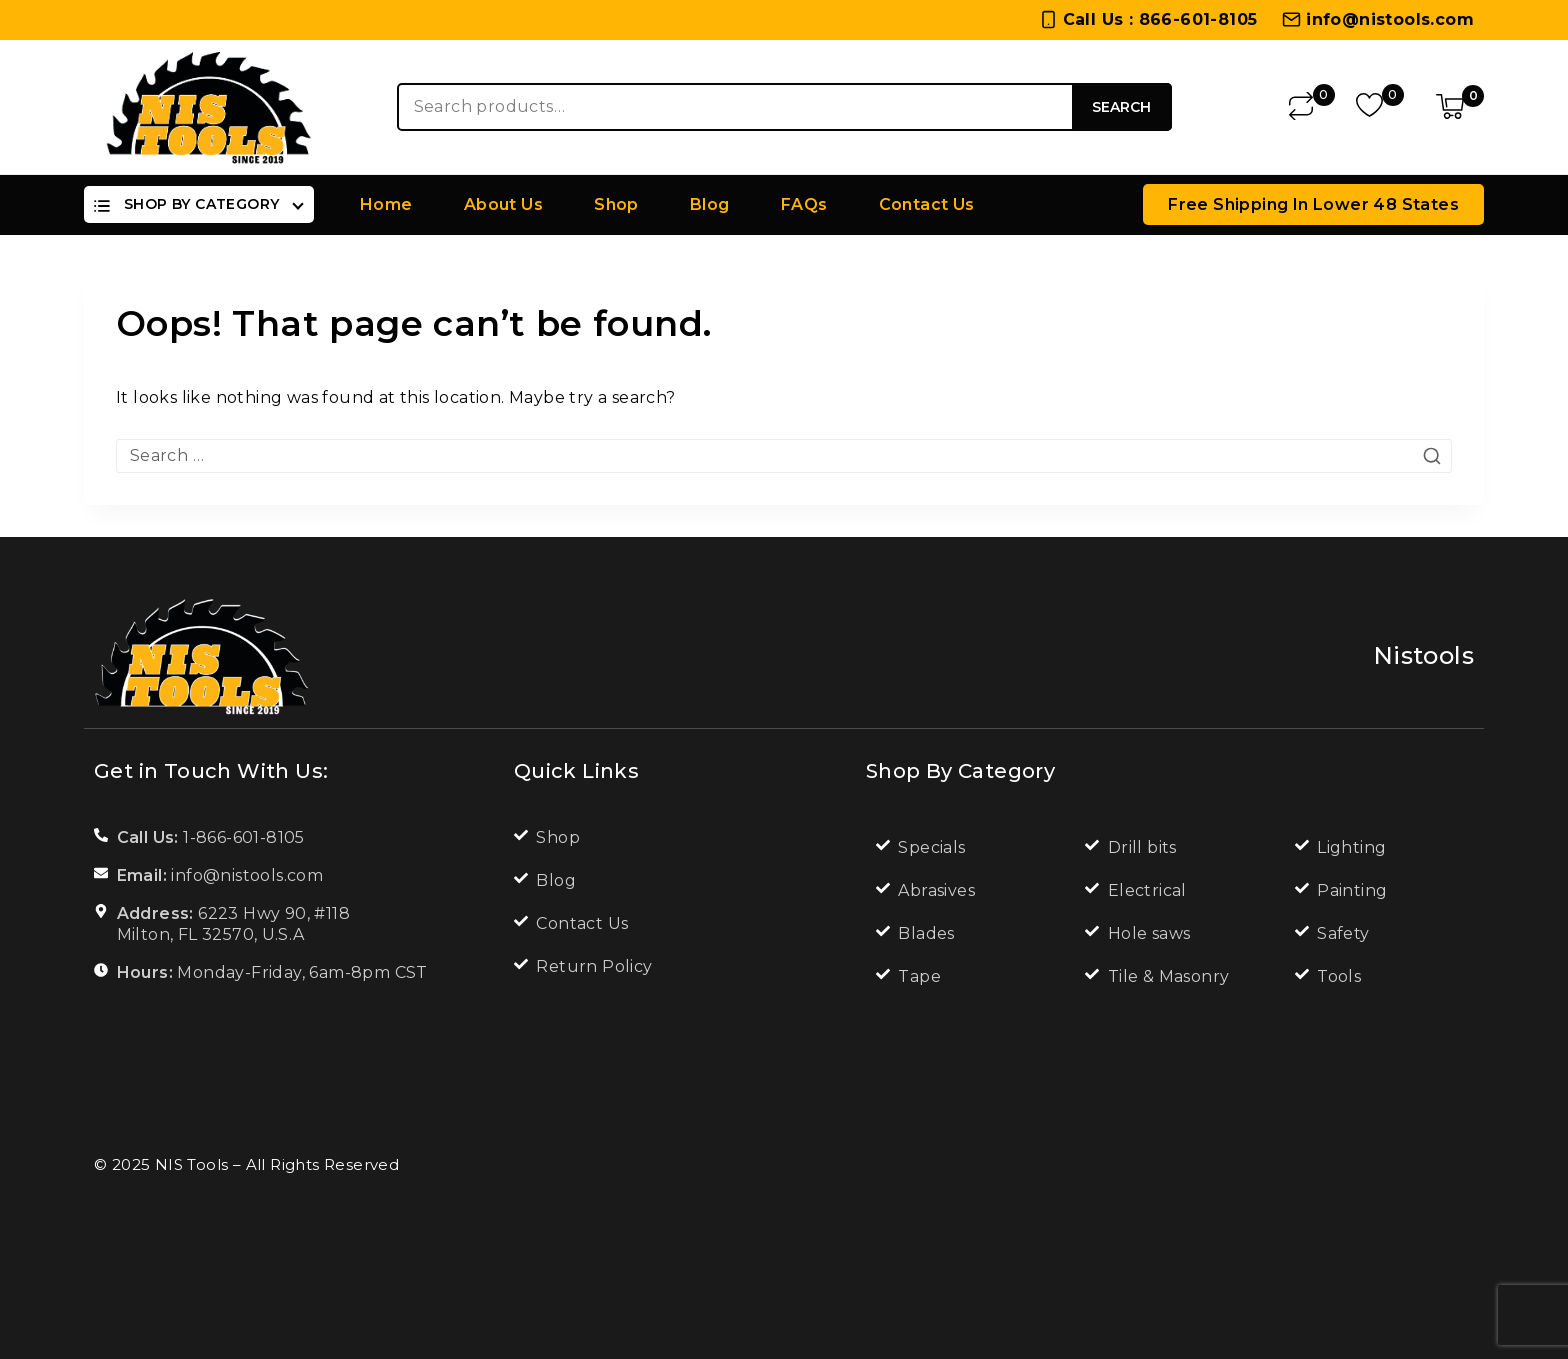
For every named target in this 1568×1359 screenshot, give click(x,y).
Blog (710, 204)
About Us (503, 204)
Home (386, 204)
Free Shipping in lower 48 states (1313, 204)
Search (1121, 107)
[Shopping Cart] (1460, 107)
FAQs (804, 204)
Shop (616, 204)
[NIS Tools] (209, 107)
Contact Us (927, 204)
